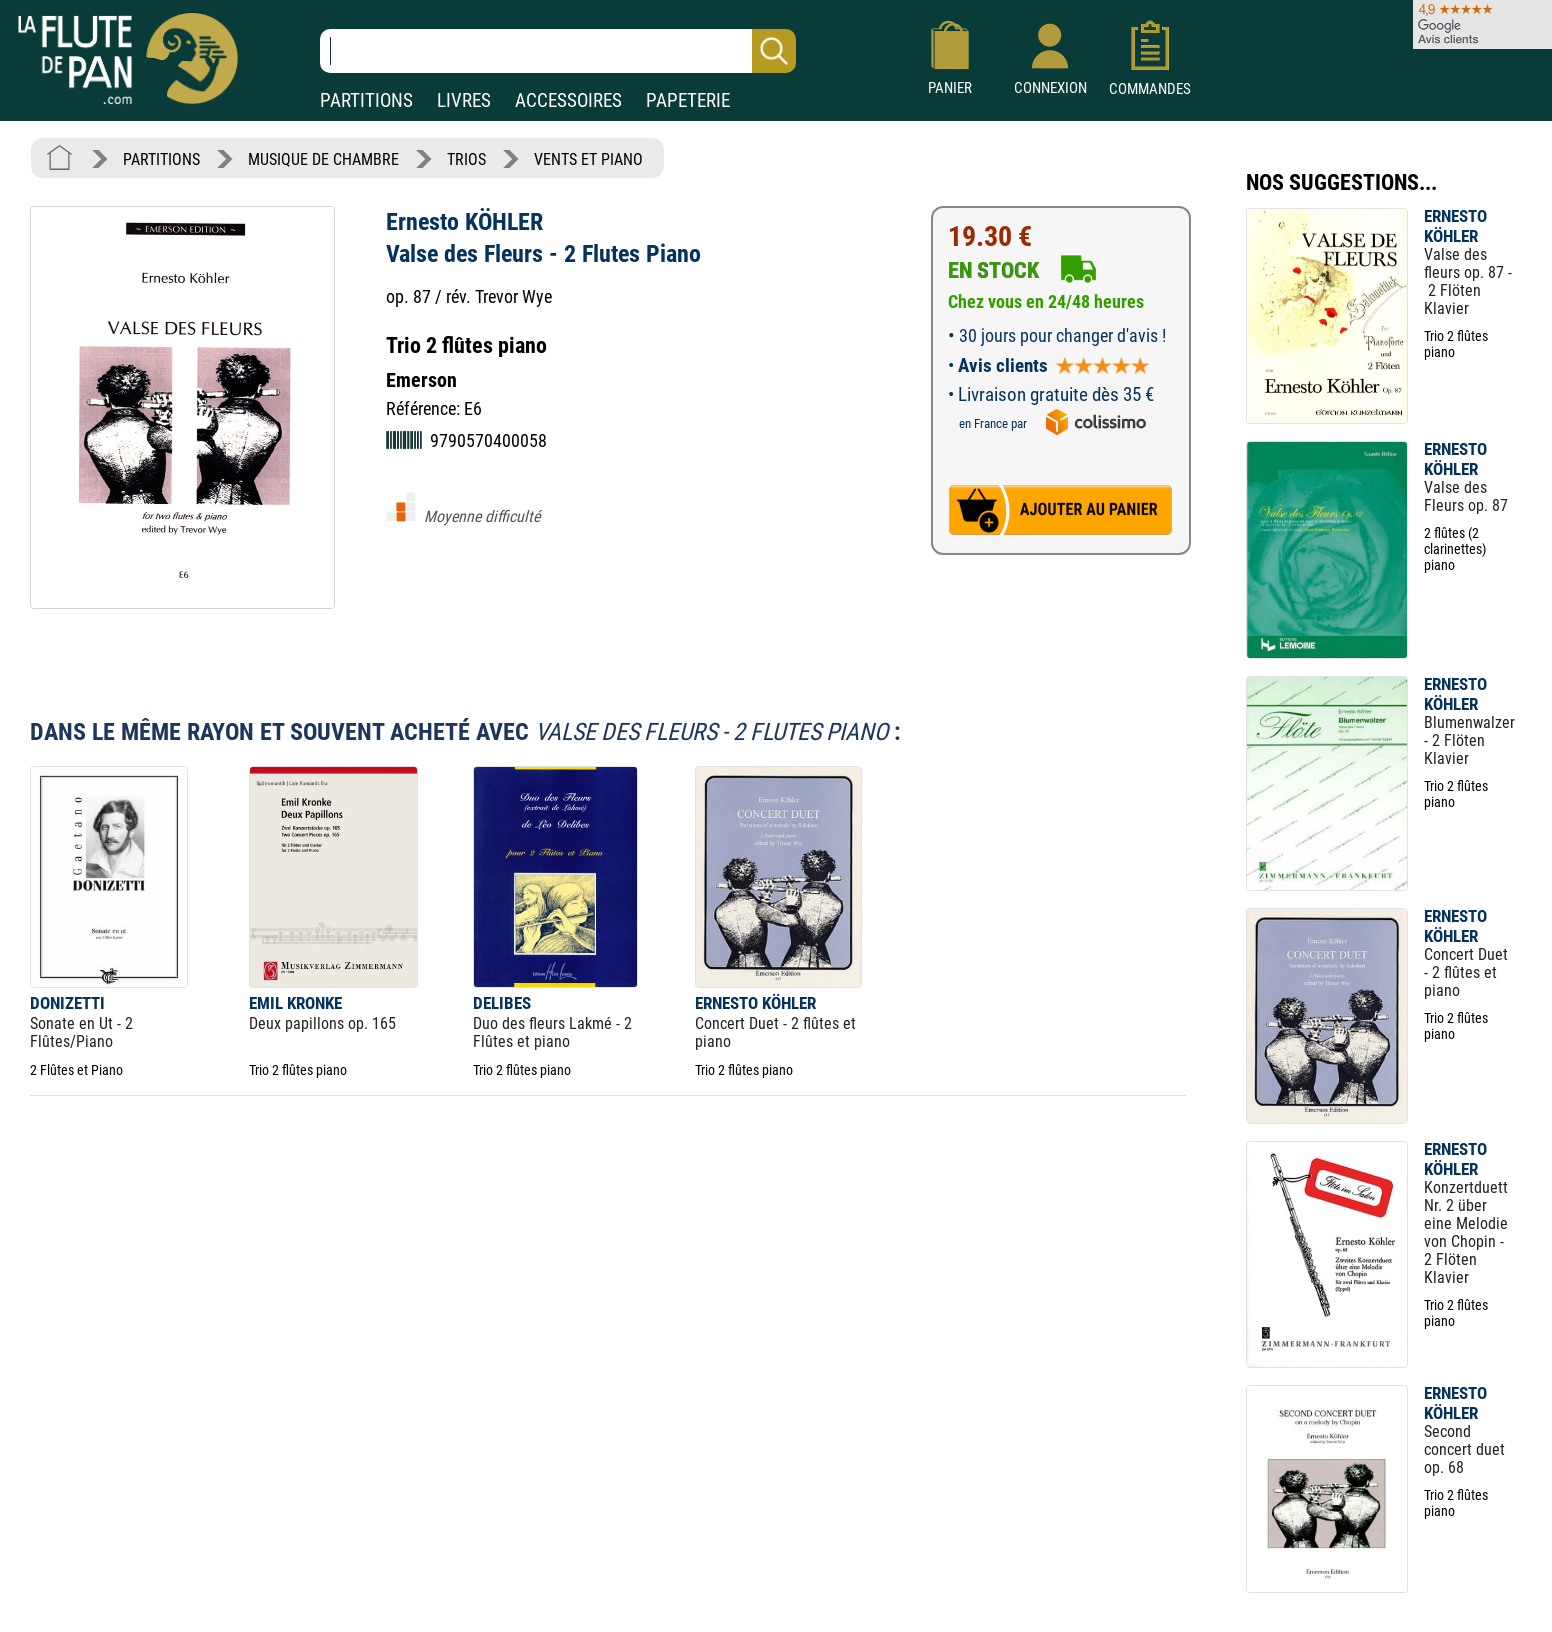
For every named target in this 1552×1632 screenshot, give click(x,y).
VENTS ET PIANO (588, 159)
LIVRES (464, 100)
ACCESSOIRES (568, 100)
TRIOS (466, 159)
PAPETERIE (688, 100)
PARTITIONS (366, 100)
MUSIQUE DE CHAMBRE (323, 159)
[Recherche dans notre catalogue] (558, 51)
